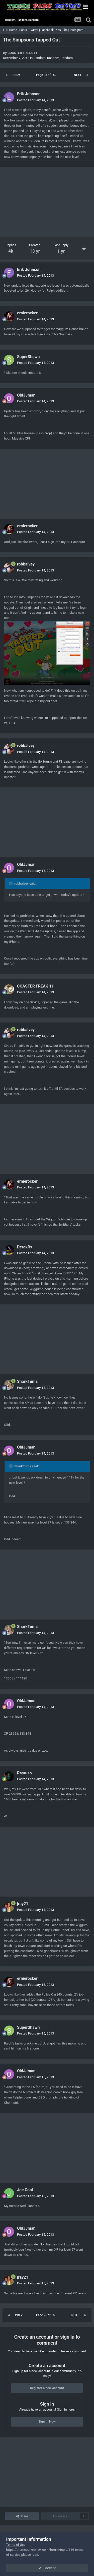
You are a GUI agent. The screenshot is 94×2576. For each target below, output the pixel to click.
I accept (47, 2568)
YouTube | (63, 30)
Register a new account (47, 2388)
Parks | (24, 30)
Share (22, 2516)
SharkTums (27, 1381)
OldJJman (26, 395)
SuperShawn (28, 356)
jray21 (22, 1903)
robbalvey (26, 564)
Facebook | (48, 30)
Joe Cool (25, 2189)
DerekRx (24, 1247)
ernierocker (27, 313)
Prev (16, 75)
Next (77, 75)
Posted (35, 100)
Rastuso (24, 1773)
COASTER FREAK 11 (22, 53)
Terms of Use (15, 2545)
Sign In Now (47, 2421)
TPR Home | (10, 30)
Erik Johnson (29, 93)
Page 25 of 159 (47, 75)
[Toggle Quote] (11, 883)
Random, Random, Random (53, 58)
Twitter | (35, 30)
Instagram (77, 30)
